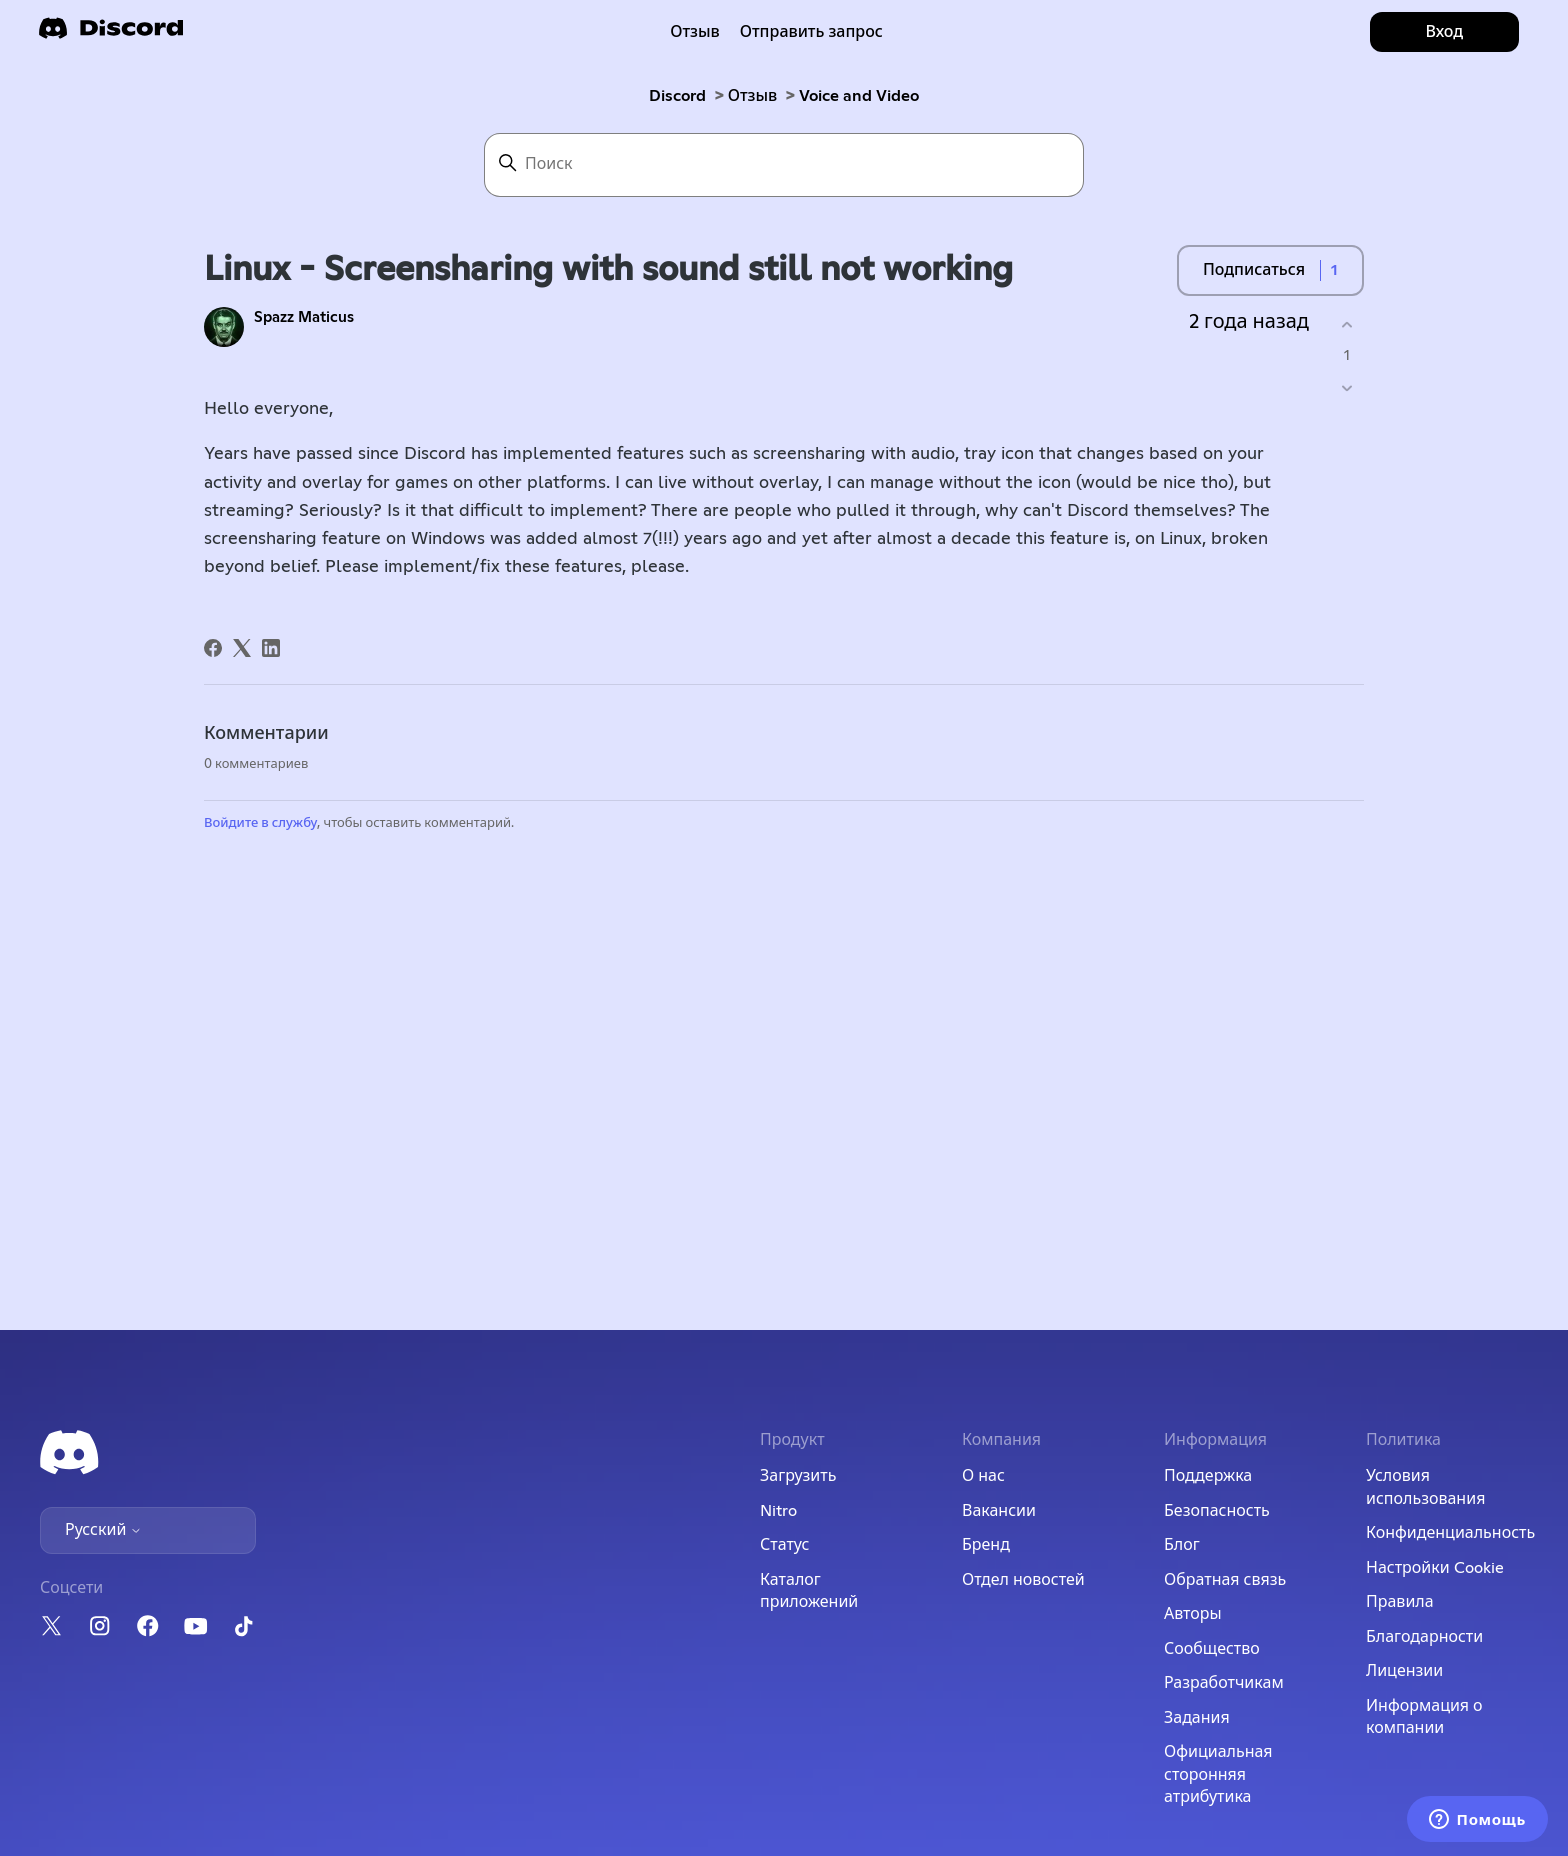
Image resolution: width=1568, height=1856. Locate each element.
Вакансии (999, 1511)
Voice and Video (859, 96)
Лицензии (1404, 1671)
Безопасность (1217, 1511)
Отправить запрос (811, 32)
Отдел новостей (1023, 1580)
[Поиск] (784, 165)
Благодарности (1424, 1637)
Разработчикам (1224, 1683)
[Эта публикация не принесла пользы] (1346, 388)
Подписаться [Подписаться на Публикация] (1254, 270)
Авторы (1193, 1614)
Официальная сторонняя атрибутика (1218, 1774)
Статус (784, 1545)
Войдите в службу (260, 823)
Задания (1197, 1718)
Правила (1400, 1602)
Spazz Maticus (304, 317)
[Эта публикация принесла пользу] (1346, 324)
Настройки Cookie (1435, 1568)
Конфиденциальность (1450, 1533)
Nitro (778, 1511)
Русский (103, 1530)
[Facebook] (213, 648)
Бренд (986, 1545)
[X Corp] (242, 648)
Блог (1182, 1545)
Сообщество (1212, 1649)
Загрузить (798, 1476)
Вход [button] (1444, 32)
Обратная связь (1225, 1580)
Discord (677, 96)
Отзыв (695, 32)
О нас (983, 1476)
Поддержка (1208, 1476)
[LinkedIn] (271, 648)
